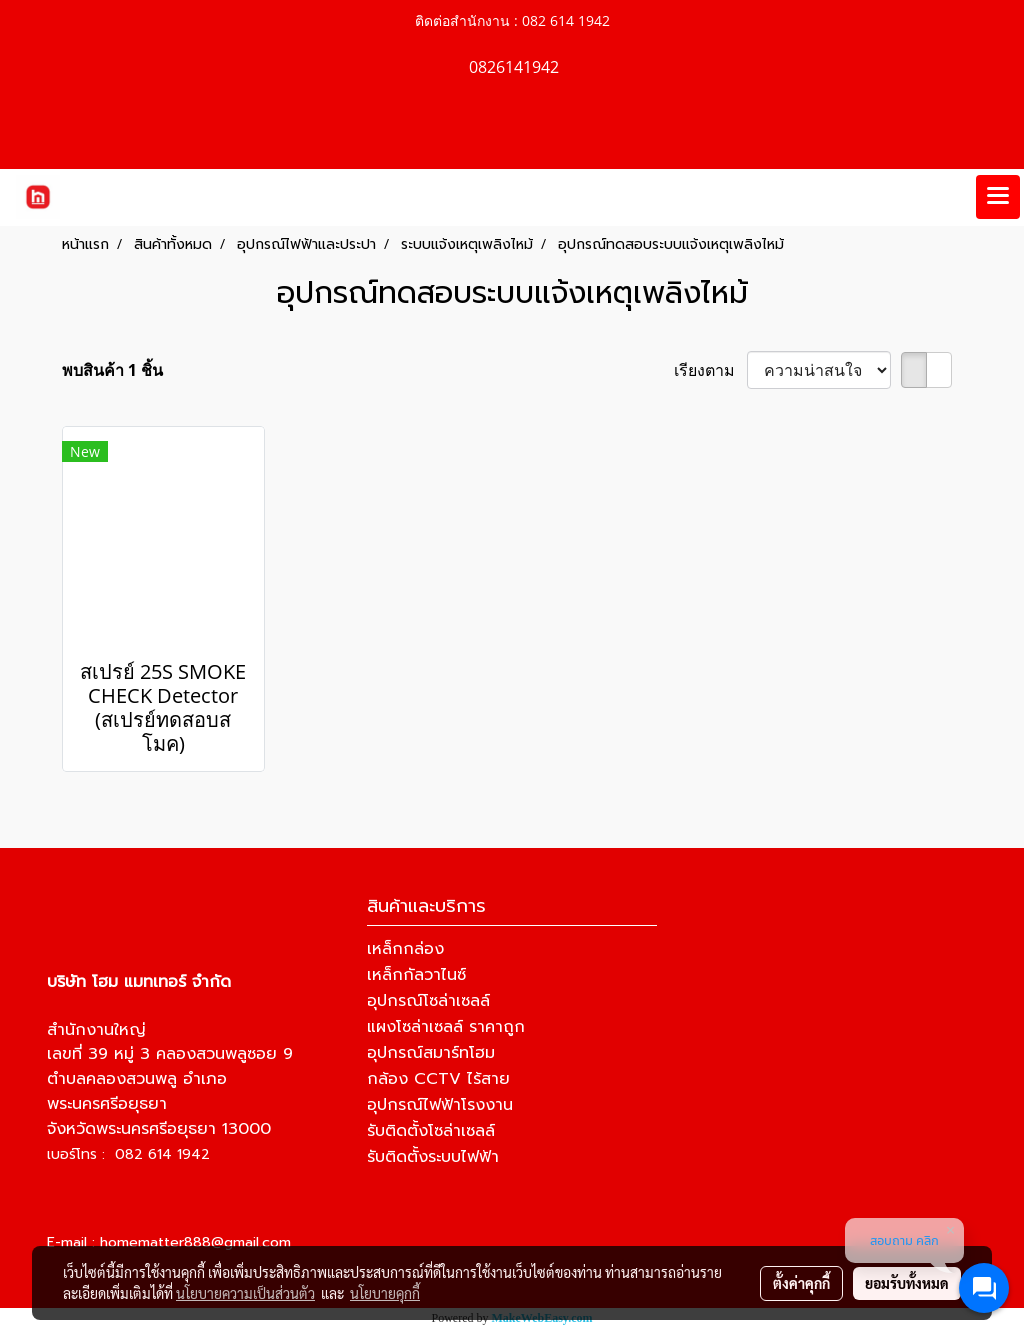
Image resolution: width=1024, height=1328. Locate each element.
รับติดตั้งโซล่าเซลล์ (431, 1131)
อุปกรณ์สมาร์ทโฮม (431, 1053)
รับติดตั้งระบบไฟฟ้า (433, 1157)
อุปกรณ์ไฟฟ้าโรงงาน (440, 1105)
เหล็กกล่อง (405, 949)
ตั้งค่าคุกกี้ (801, 1283)
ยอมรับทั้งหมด (907, 1283)
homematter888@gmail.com (195, 1242)
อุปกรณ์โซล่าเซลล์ (428, 1001)
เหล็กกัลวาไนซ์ (416, 975)
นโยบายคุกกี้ (385, 1293)
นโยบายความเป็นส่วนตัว (245, 1293)
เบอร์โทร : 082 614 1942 (128, 1154)
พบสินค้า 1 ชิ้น (112, 370)
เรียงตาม (710, 370)
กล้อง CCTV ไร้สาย (438, 1079)
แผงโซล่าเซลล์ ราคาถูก (446, 1027)
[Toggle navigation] (998, 197)
